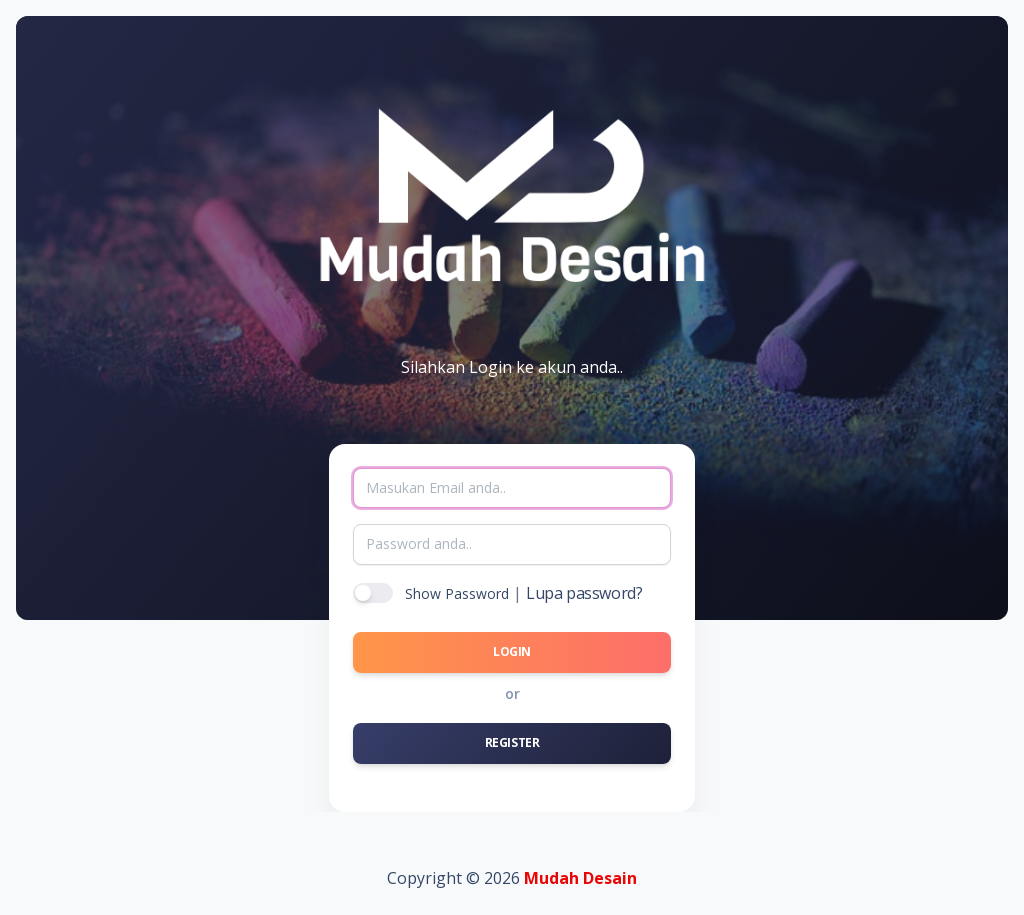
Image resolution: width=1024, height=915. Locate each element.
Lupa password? (584, 593)
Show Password (457, 593)
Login (512, 651)
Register (512, 742)
